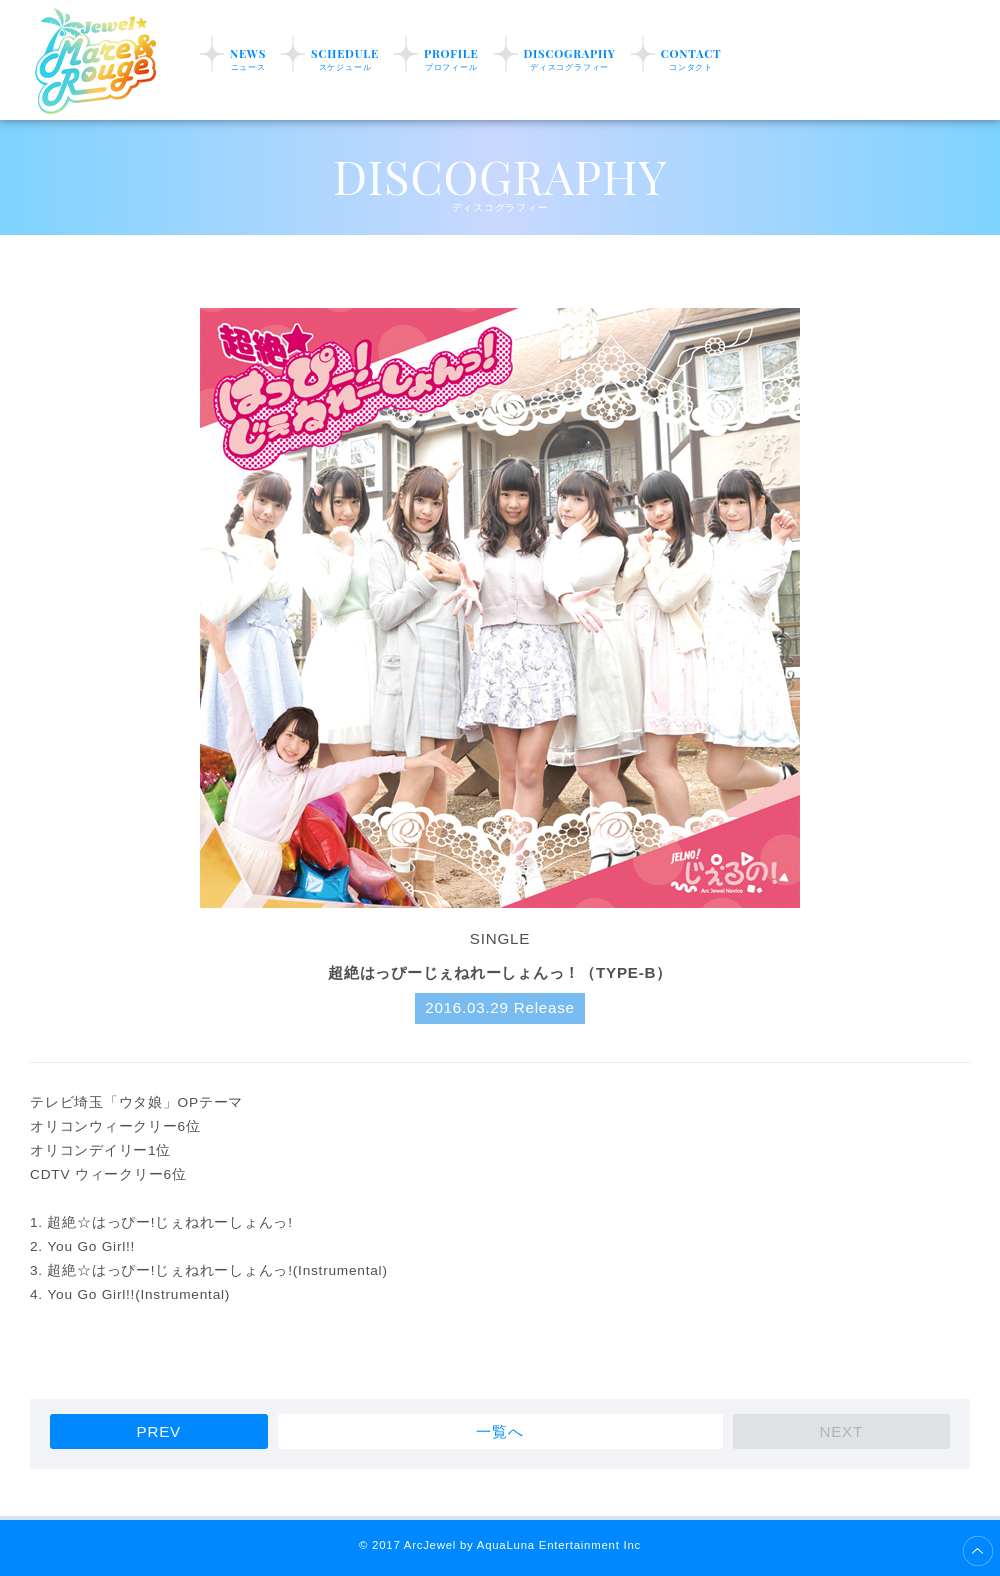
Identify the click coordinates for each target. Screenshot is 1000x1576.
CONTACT (691, 59)
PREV (159, 1431)
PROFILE (451, 59)
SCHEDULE (345, 59)
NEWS (248, 59)
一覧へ (499, 1431)
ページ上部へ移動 (978, 1551)
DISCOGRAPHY (570, 59)
